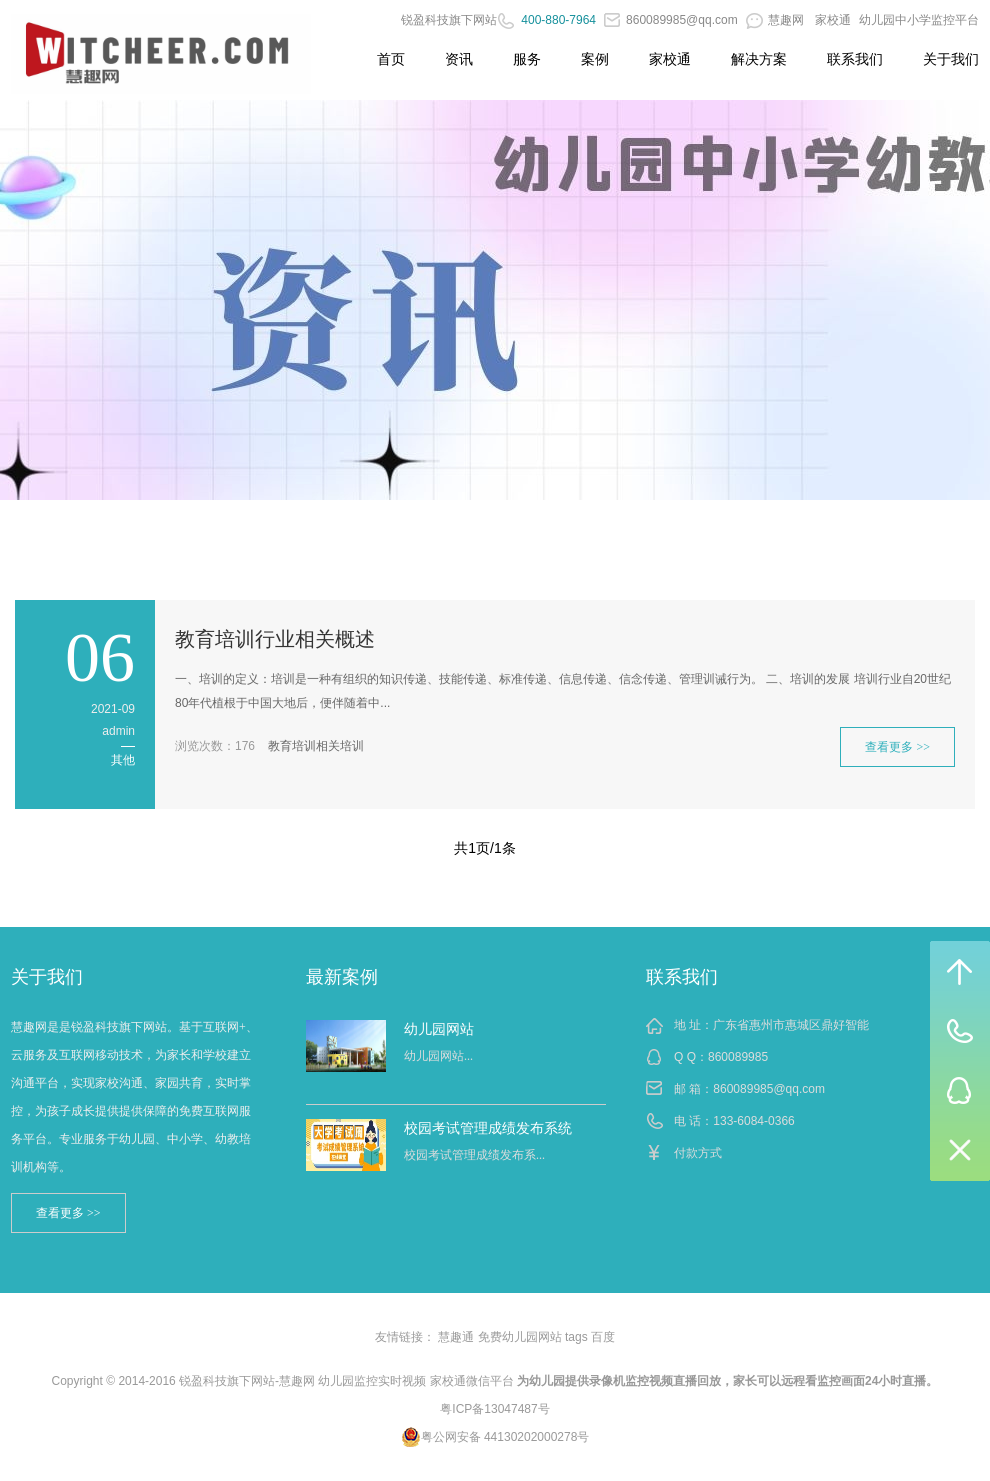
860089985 (738, 1057)
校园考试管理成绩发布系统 (488, 1128)
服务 (527, 59)
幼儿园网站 (439, 1029)
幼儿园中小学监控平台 (919, 20)
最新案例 (342, 977)
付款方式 (698, 1153)
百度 (603, 1337)
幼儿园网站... (438, 1056)
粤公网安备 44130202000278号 (495, 1437)
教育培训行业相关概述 (275, 639)
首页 (391, 59)
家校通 (833, 20)
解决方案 (759, 59)
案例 (595, 59)
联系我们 (855, 59)
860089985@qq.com (671, 20)
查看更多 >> (897, 747)
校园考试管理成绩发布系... (474, 1155)
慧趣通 (456, 1337)
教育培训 (292, 746)
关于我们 (951, 59)
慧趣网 (776, 20)
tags (576, 1337)
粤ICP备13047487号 (494, 1409)
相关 (328, 746)
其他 (123, 760)
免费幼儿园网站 (520, 1337)
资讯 (459, 59)
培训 (352, 746)
